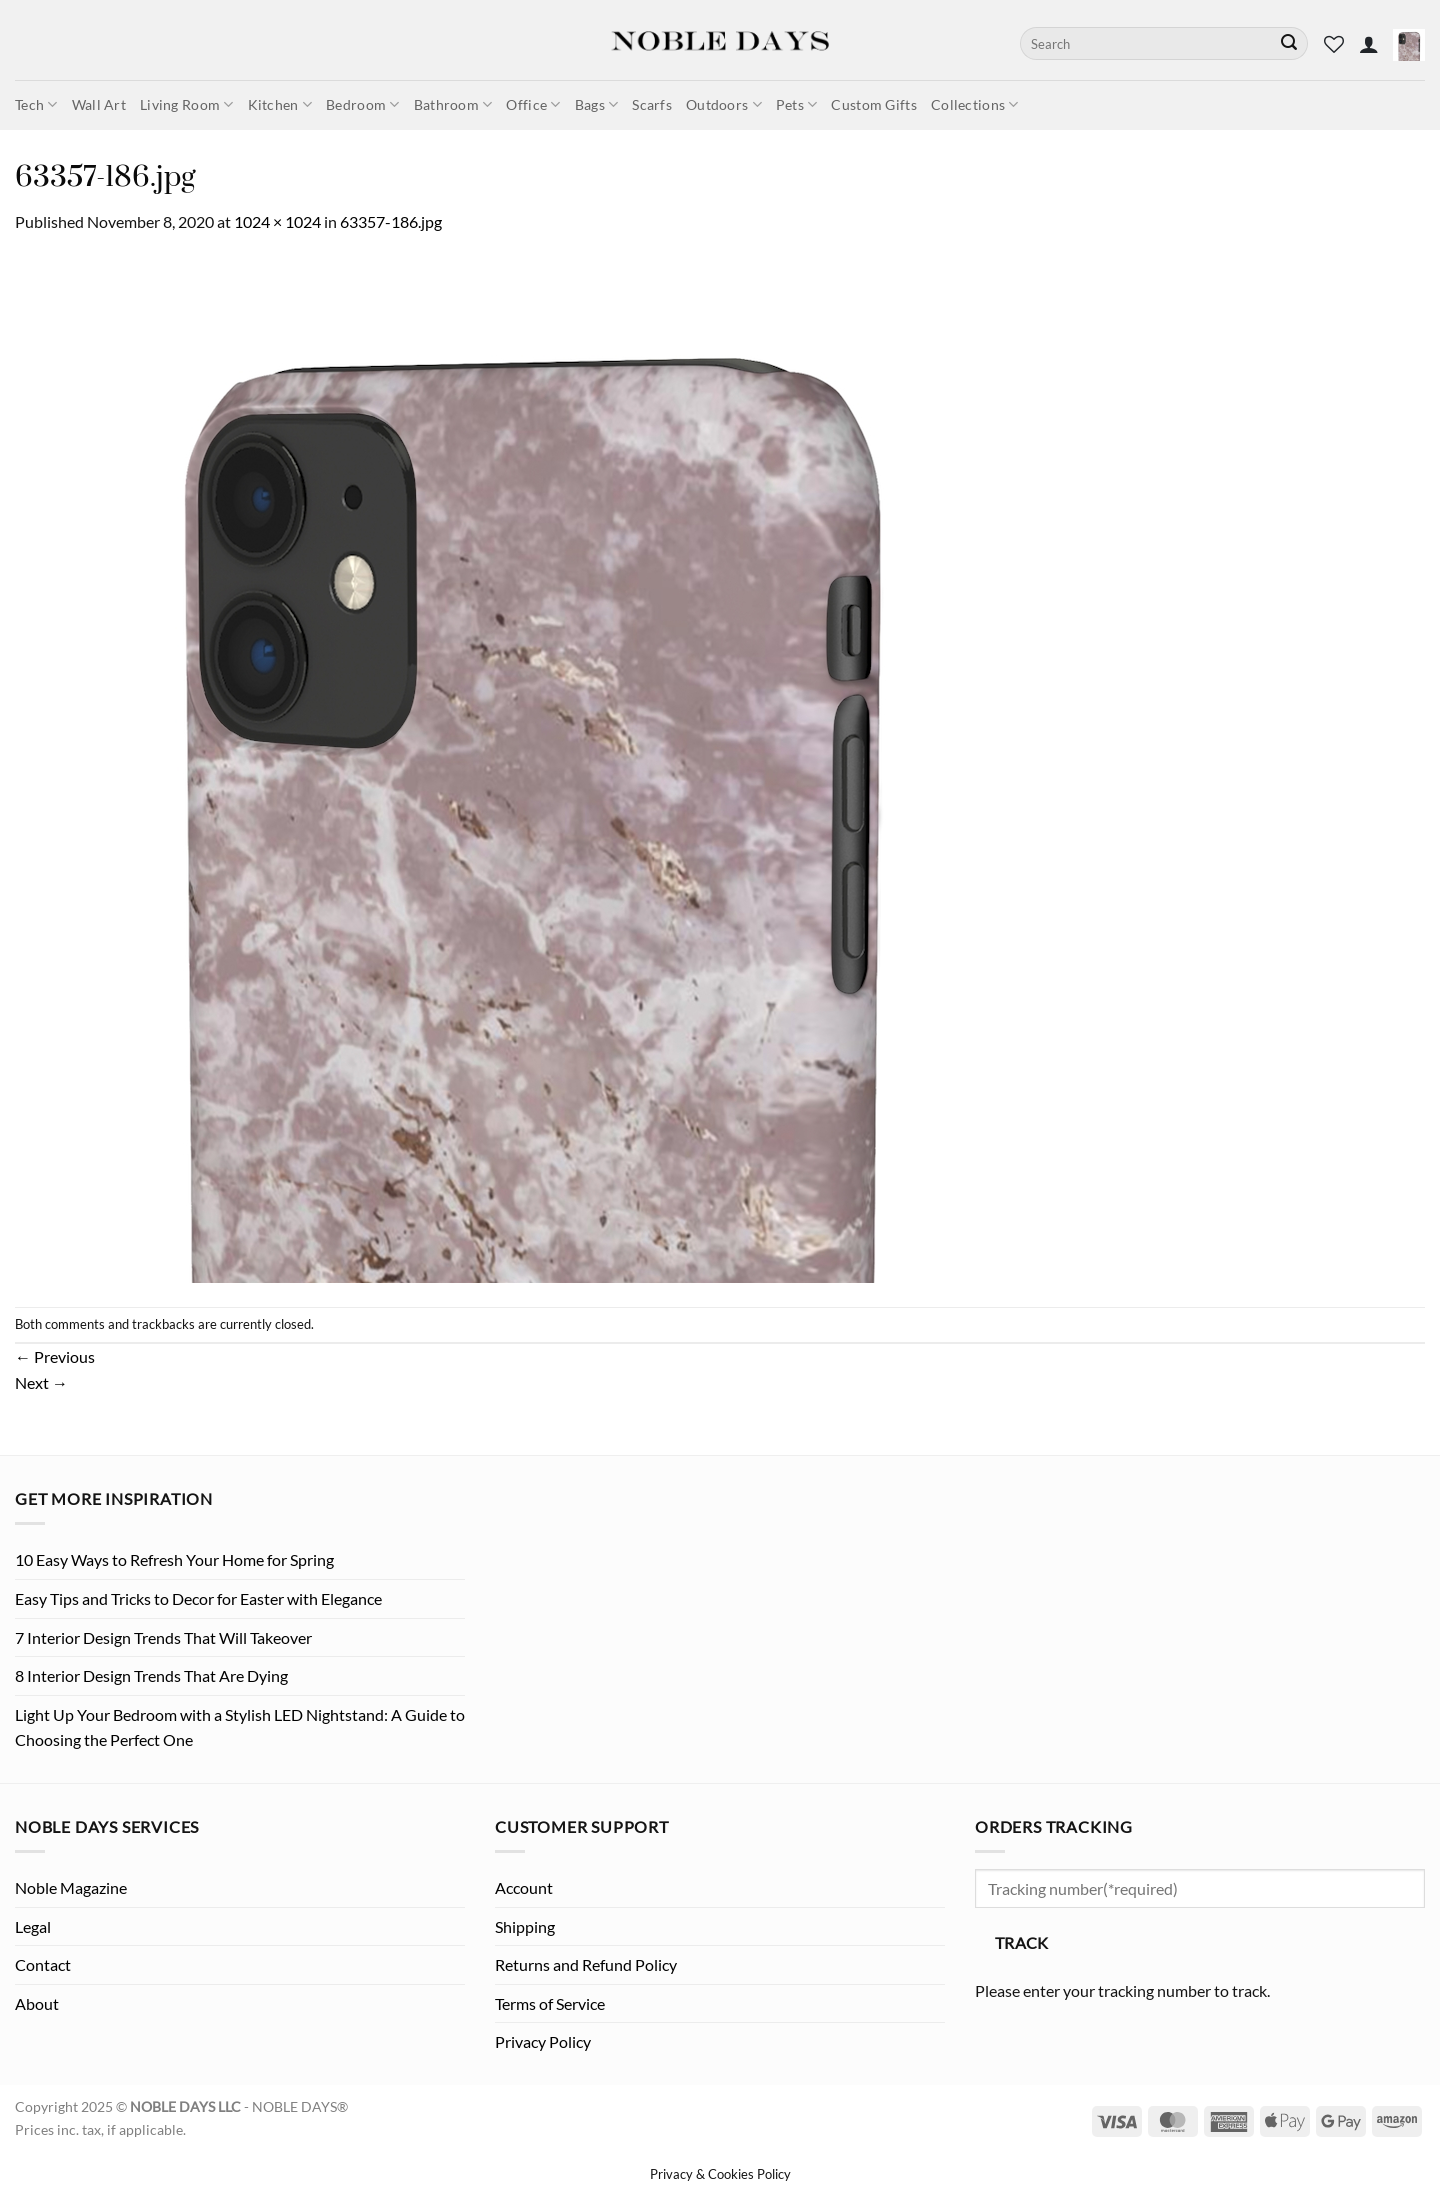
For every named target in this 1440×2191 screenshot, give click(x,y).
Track (1022, 1943)
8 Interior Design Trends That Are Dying (151, 1675)
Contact (43, 1964)
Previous (55, 1356)
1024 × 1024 (277, 221)
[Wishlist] (1334, 44)
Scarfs (652, 104)
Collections (975, 104)
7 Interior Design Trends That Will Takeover (163, 1637)
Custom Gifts (873, 104)
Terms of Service (550, 2003)
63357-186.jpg (391, 221)
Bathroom (453, 104)
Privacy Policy (543, 2041)
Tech (36, 104)
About (37, 2003)
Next (41, 1382)
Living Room (187, 104)
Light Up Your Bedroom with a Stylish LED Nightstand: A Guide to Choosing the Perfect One (240, 1727)
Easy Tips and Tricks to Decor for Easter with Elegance (198, 1598)
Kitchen (280, 104)
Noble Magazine (71, 1887)
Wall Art (99, 104)
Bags (597, 104)
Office (533, 104)
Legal (33, 1926)
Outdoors (724, 104)
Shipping (525, 1926)
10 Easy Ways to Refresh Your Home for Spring (174, 1559)
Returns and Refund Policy (586, 1964)
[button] (1369, 44)
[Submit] (1289, 44)
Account (524, 1887)
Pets (797, 104)
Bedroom (363, 104)
